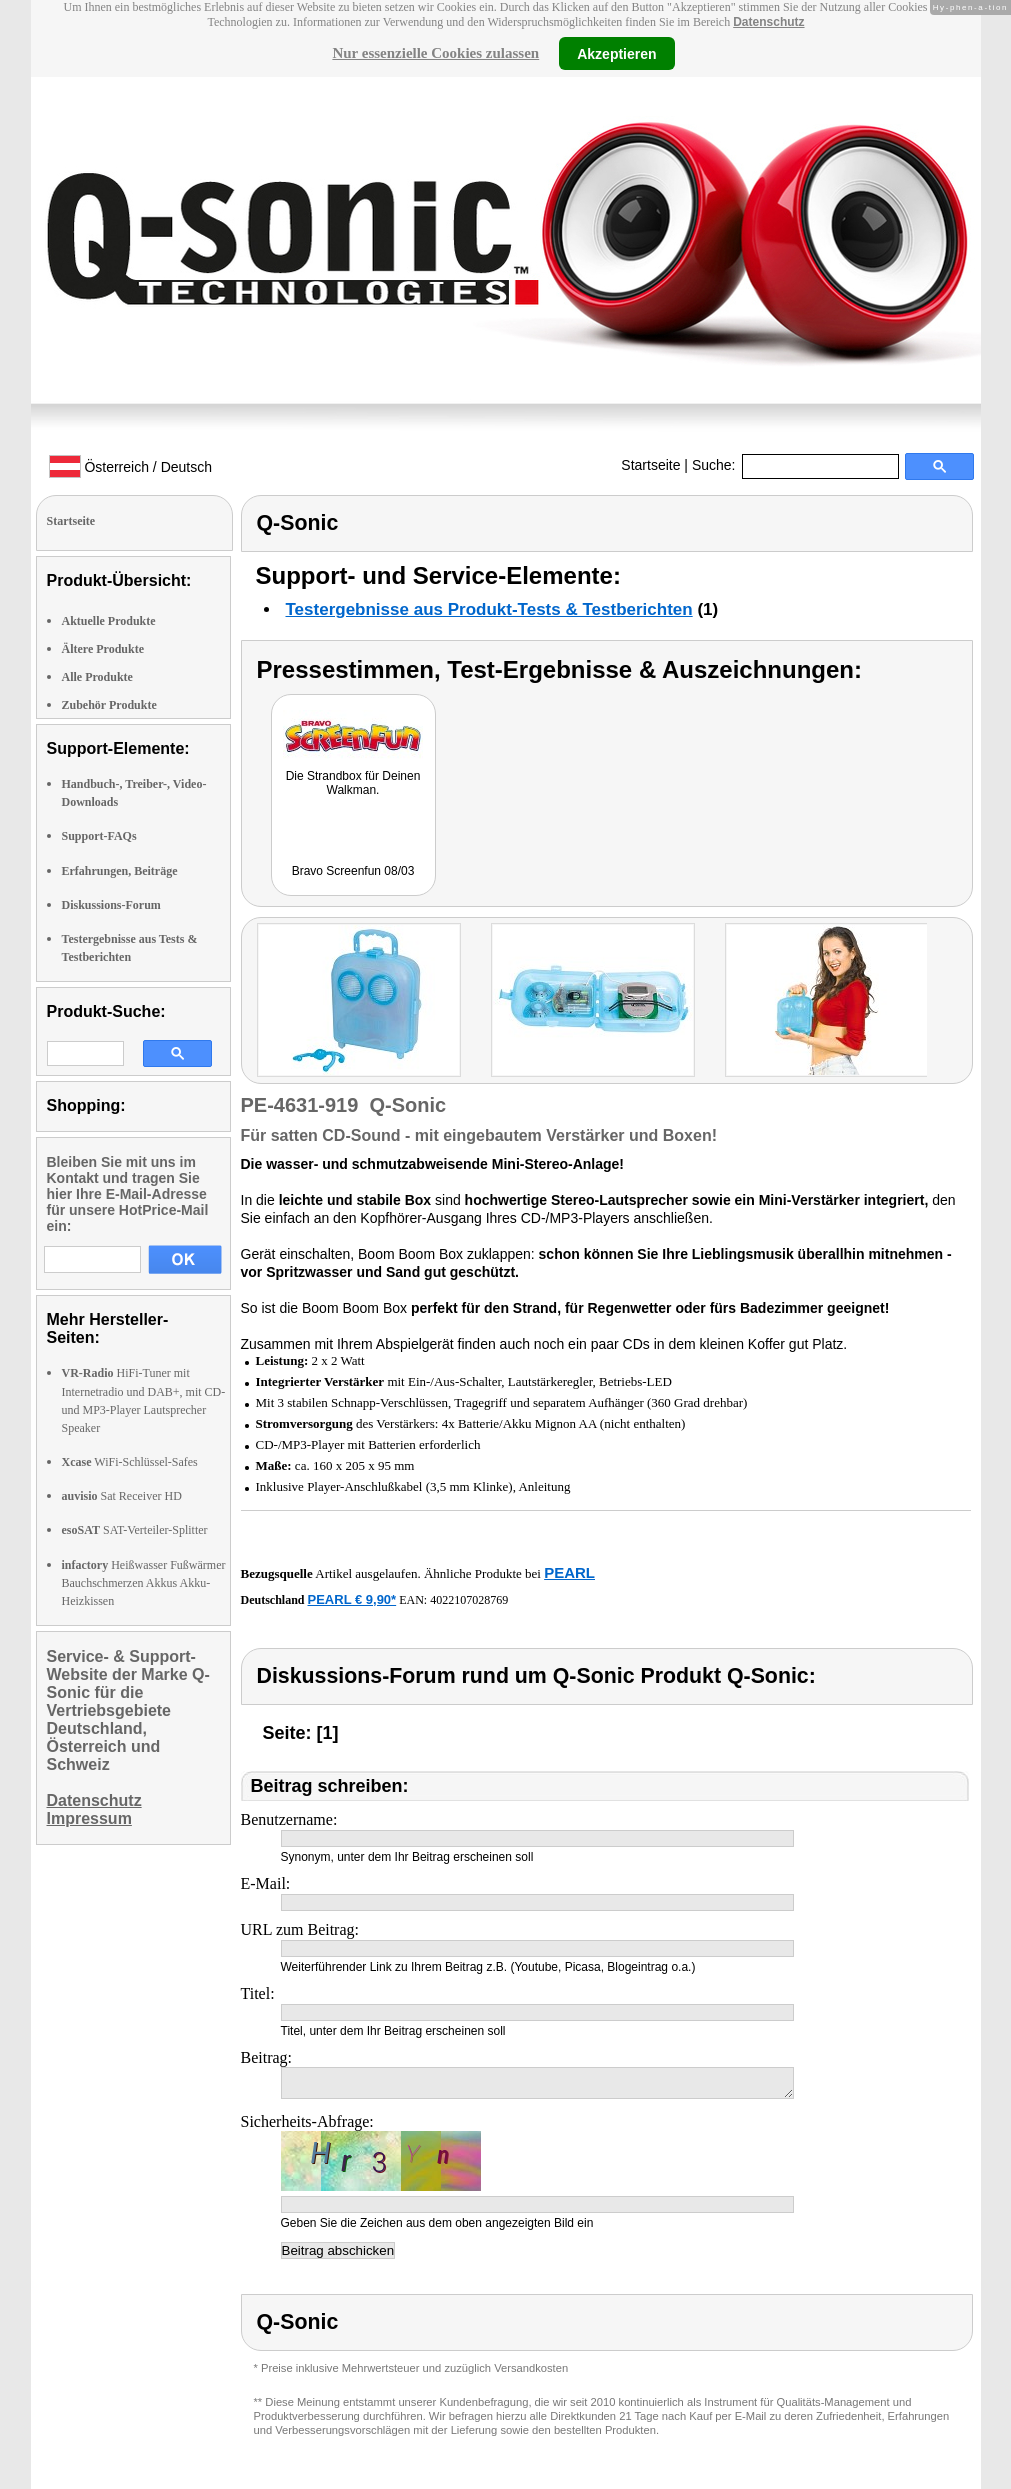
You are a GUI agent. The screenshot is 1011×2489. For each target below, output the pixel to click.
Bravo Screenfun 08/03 (353, 871)
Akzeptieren (616, 53)
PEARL (569, 1572)
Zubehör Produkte (109, 705)
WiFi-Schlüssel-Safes (130, 1462)
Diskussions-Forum (111, 905)
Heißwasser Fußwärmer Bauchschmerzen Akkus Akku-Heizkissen (144, 1583)
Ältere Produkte (103, 649)
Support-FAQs (99, 836)
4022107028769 (469, 1600)
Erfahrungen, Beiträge (120, 871)
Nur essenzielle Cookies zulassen (435, 53)
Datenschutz (768, 22)
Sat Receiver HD (122, 1496)
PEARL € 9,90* (352, 1599)
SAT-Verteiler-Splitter (135, 1530)
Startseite (650, 465)
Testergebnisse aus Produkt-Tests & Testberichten (489, 609)
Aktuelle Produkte (109, 621)
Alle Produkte (97, 677)
